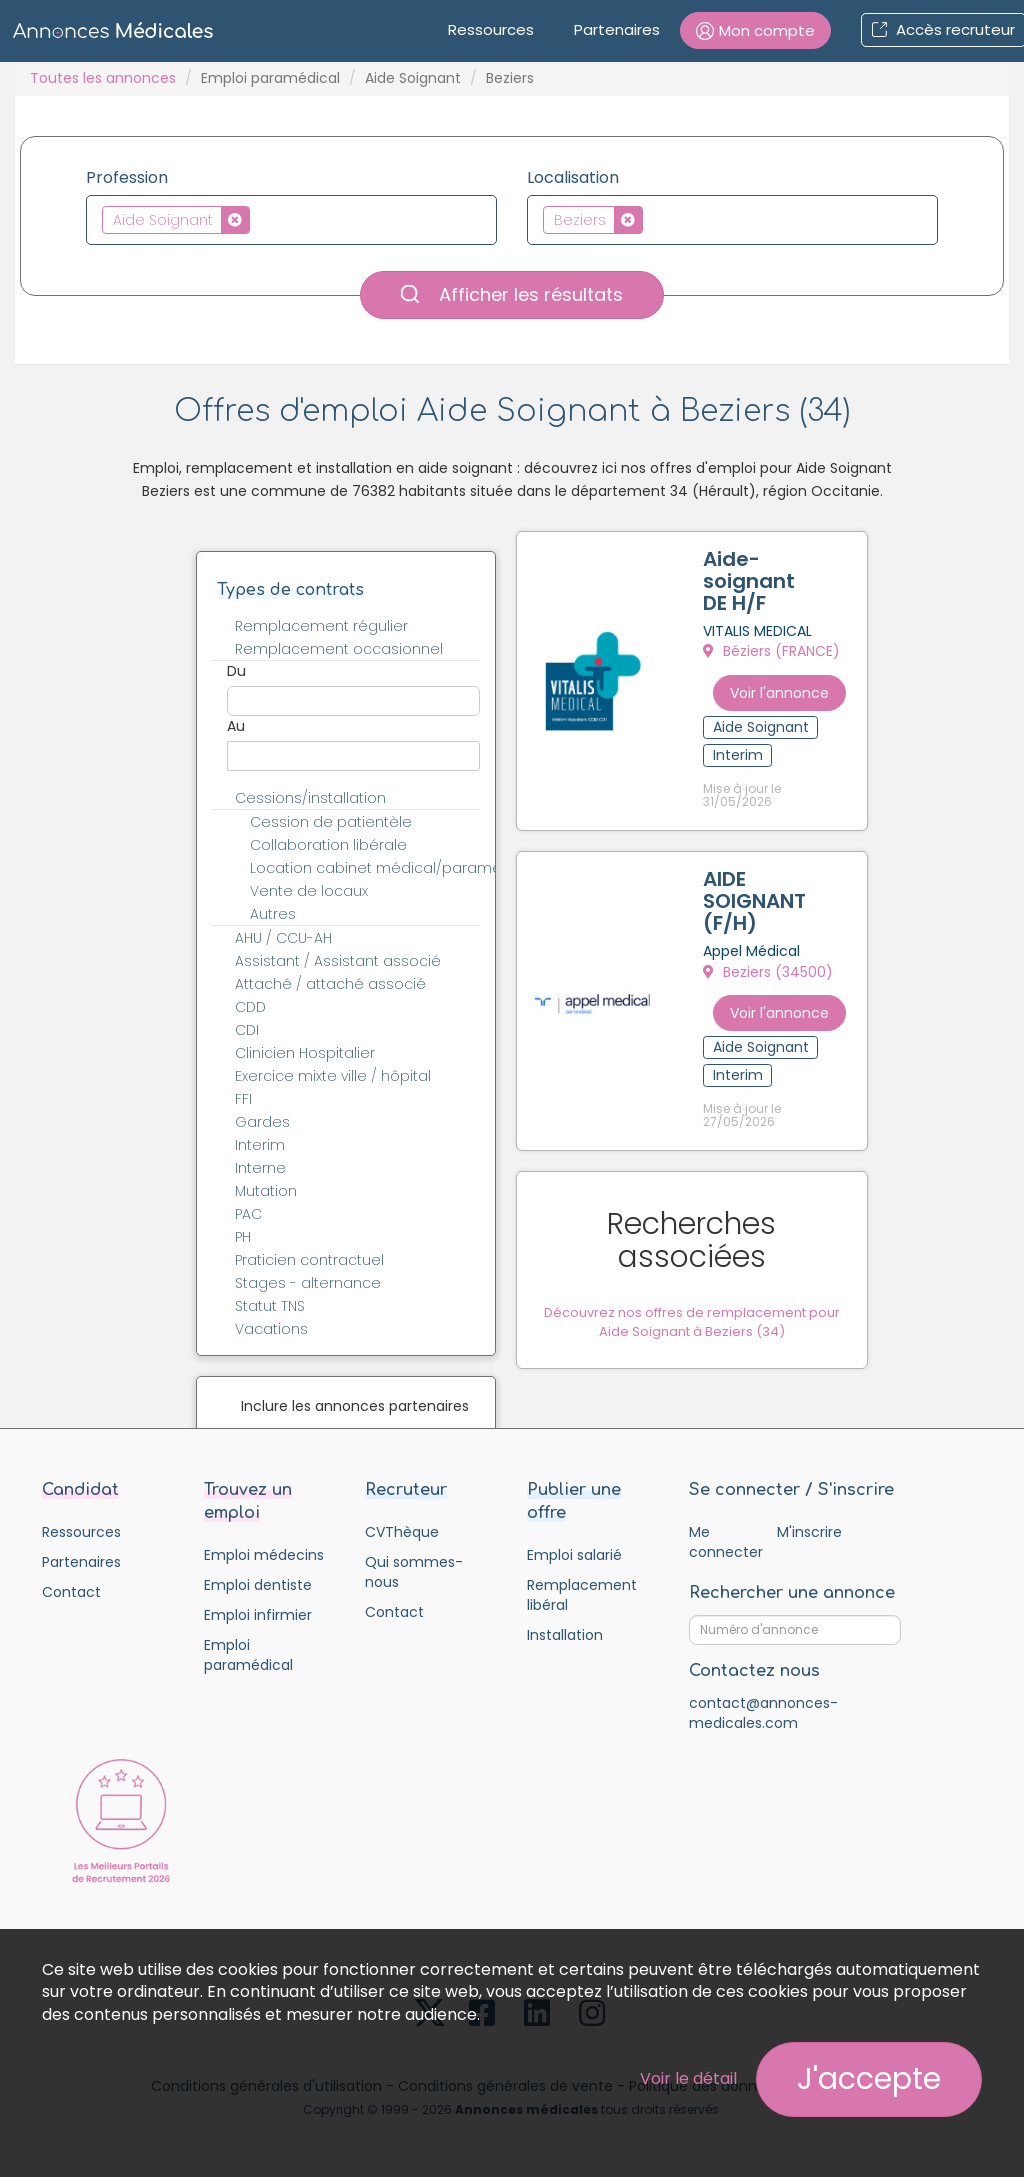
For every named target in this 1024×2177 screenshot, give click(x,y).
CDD (250, 1007)
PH (243, 1237)
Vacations (271, 1329)
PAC (248, 1214)
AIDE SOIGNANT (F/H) (758, 888)
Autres (273, 914)
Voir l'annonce (803, 686)
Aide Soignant (413, 78)
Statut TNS (270, 1306)
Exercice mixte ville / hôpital (333, 1076)
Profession (127, 178)
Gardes (262, 1122)
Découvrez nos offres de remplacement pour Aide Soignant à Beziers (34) (705, 1260)
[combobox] (291, 220)
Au (236, 726)
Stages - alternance (308, 1283)
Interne (260, 1168)
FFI (243, 1099)
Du (236, 671)
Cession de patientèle (331, 822)
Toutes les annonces (103, 78)
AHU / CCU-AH (283, 938)
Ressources (491, 29)
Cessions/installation (310, 798)
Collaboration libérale (328, 845)
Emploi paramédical (270, 78)
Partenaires (617, 29)
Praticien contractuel (309, 1260)
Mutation (266, 1191)
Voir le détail (688, 2078)
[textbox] (260, 219)
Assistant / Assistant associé (338, 961)
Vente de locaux (309, 891)
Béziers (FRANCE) (775, 655)
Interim (260, 1145)
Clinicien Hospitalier (305, 1053)
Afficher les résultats (512, 294)
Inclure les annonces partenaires (355, 1406)
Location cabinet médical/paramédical (376, 868)
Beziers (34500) (772, 959)
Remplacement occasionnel (339, 649)
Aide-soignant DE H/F (767, 585)
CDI (247, 1030)
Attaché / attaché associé (330, 984)
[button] (755, 30)
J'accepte (869, 2079)
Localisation (573, 178)
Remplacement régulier (321, 626)
